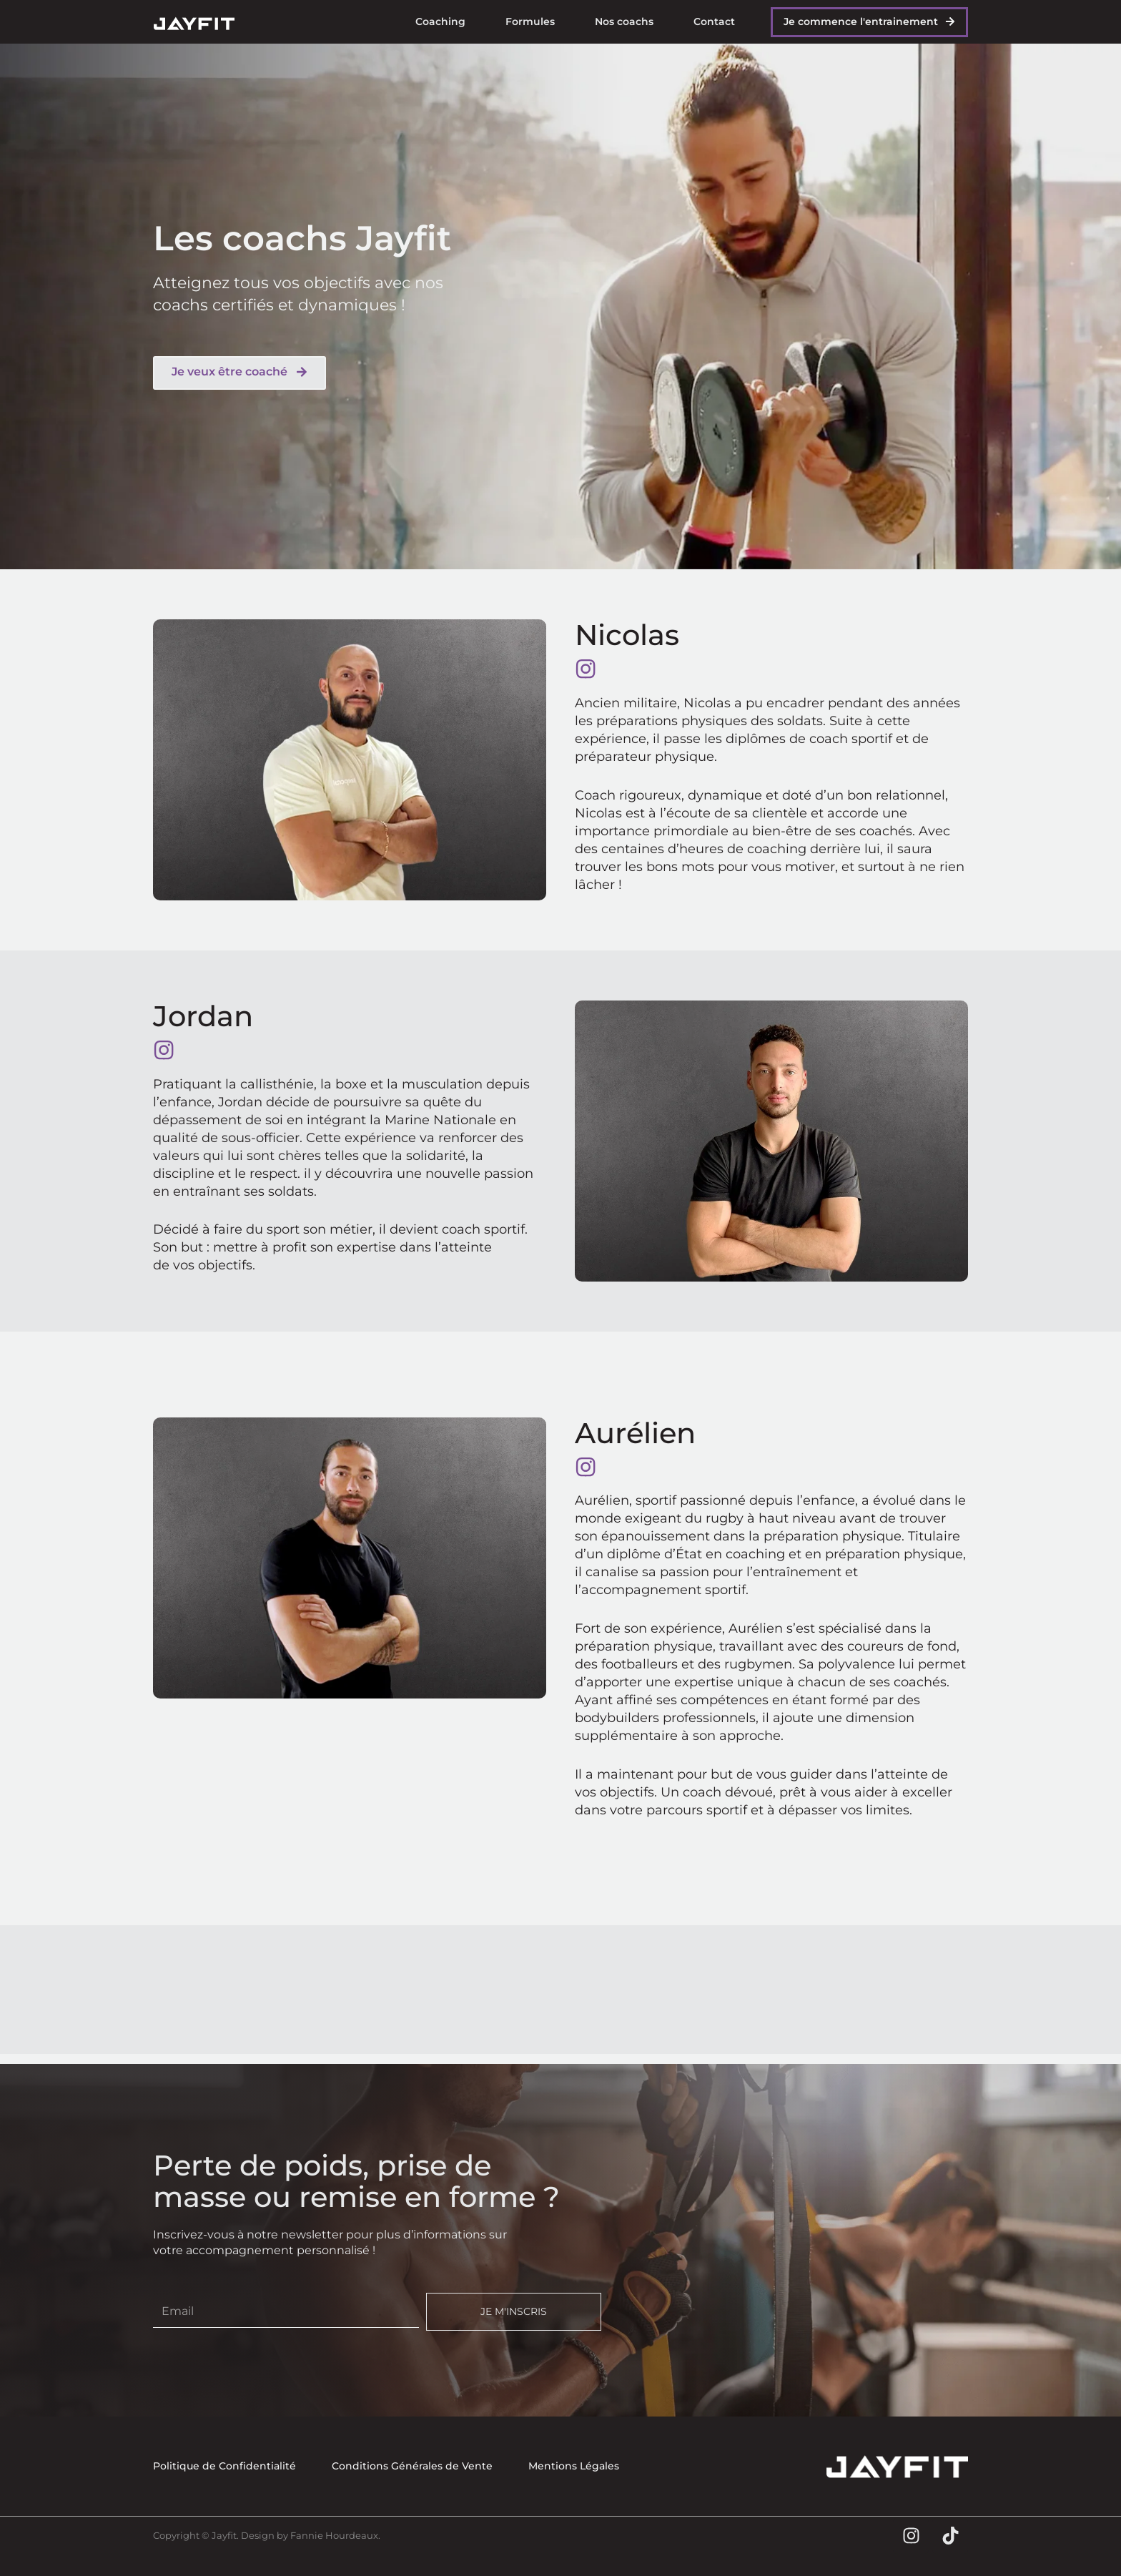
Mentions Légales (573, 2465)
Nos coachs (624, 21)
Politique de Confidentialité (224, 2465)
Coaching (440, 21)
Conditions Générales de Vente (412, 2465)
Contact (714, 21)
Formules (530, 21)
